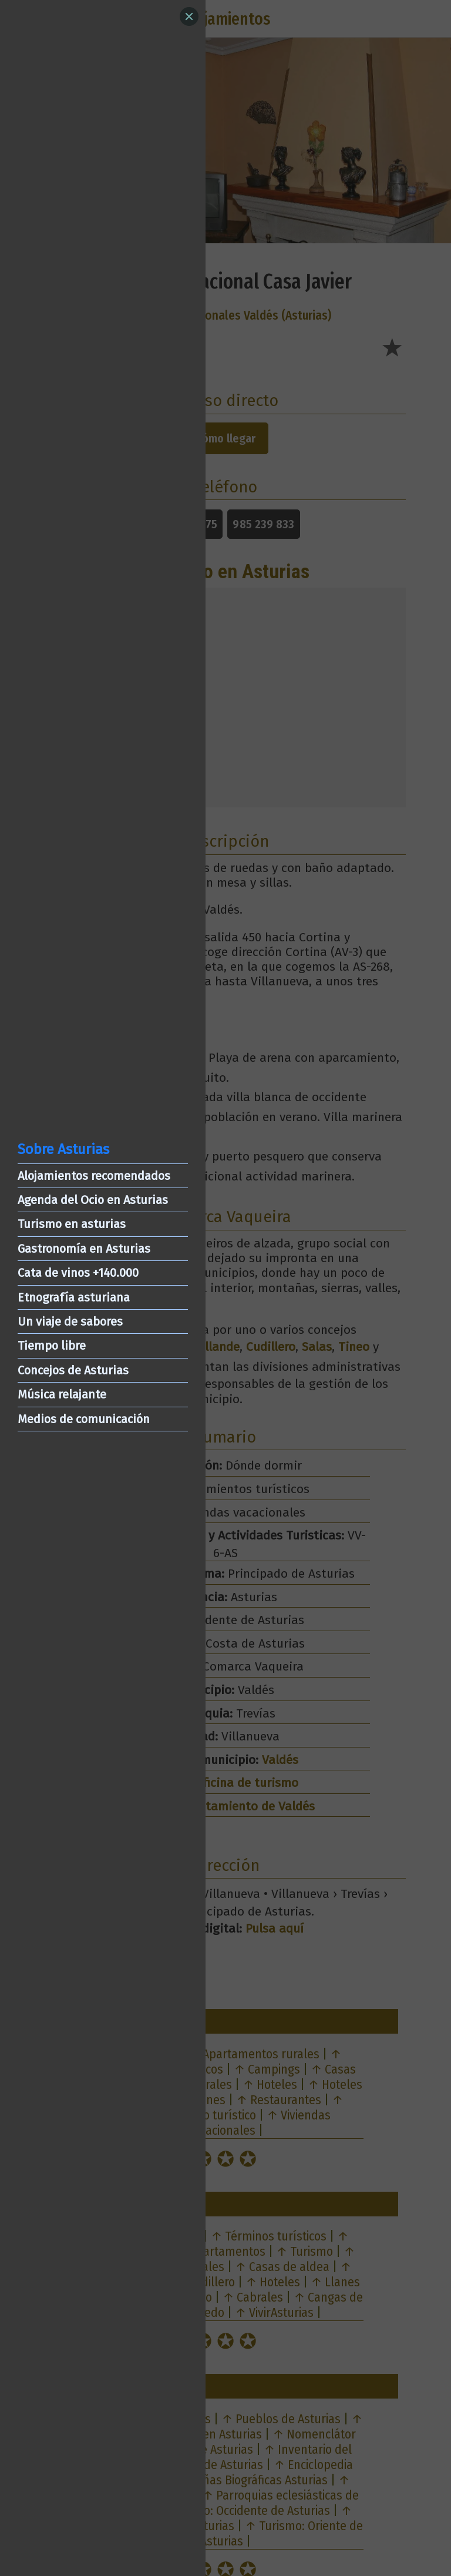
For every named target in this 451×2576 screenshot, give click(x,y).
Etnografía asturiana (74, 1297)
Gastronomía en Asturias (84, 1249)
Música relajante (62, 1394)
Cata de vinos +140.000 (78, 1273)
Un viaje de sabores (70, 1321)
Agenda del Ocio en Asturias (93, 1200)
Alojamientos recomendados (94, 1176)
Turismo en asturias (72, 1224)
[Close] (189, 16)
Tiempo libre (52, 1346)
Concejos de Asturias (73, 1370)
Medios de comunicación (84, 1419)
